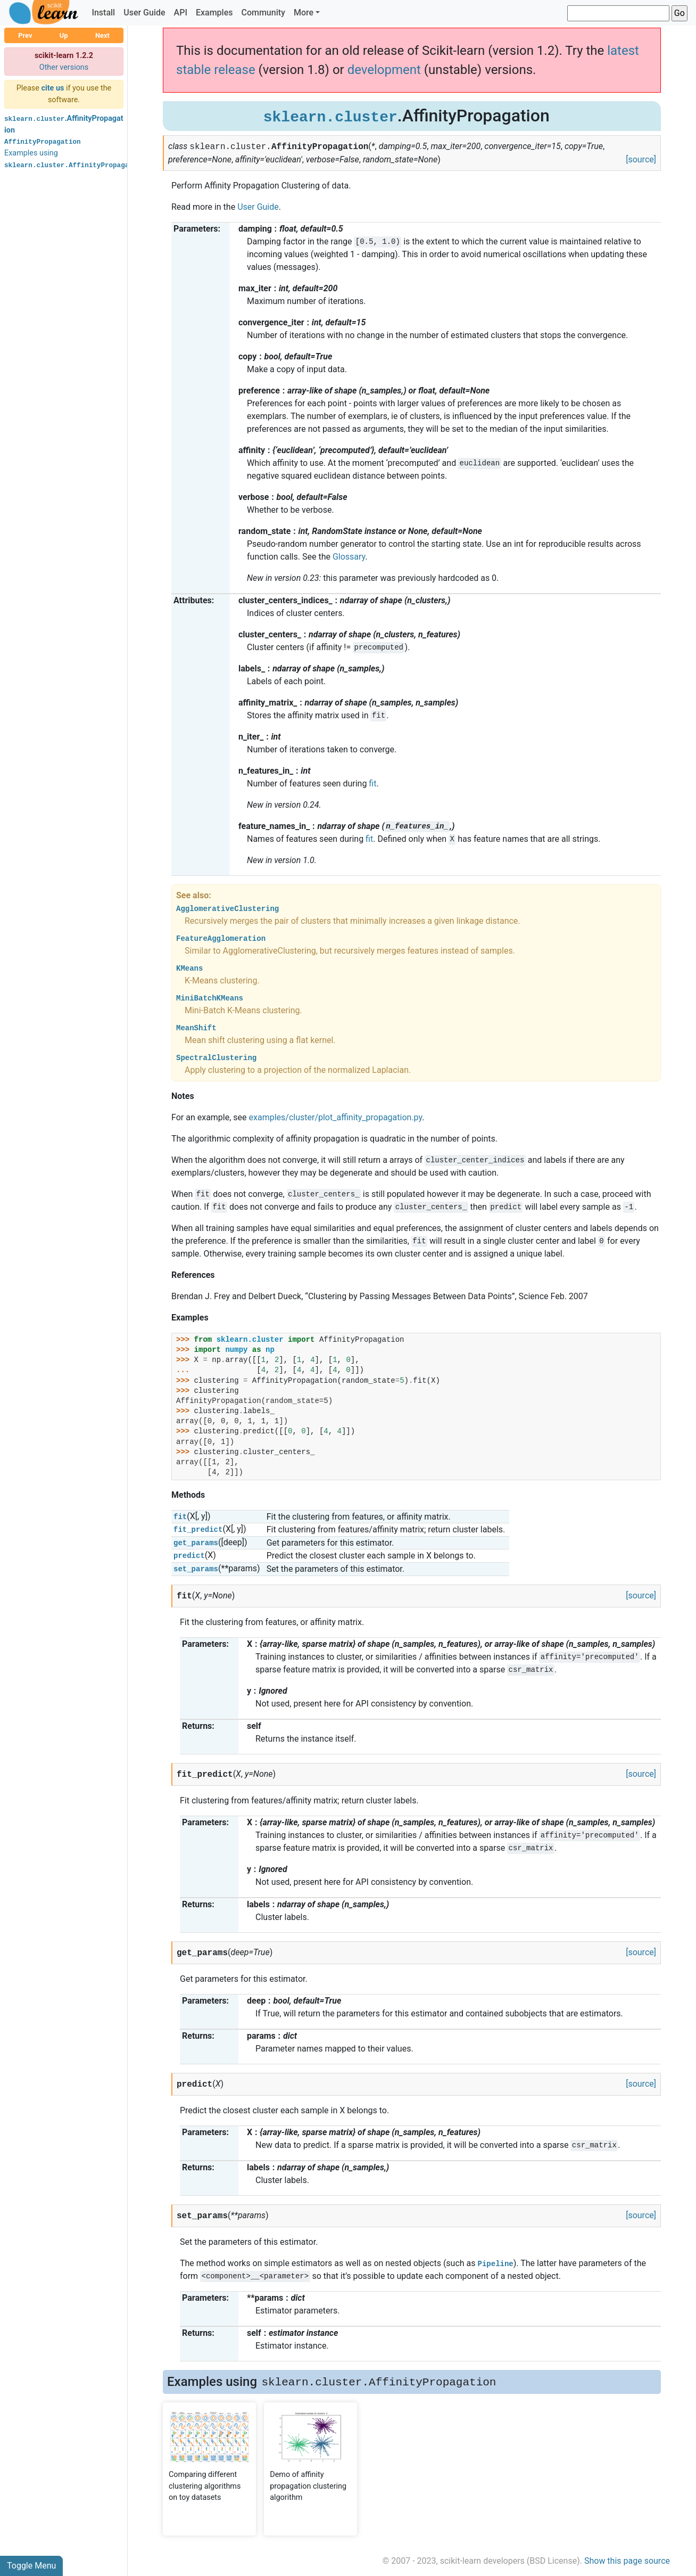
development (384, 69)
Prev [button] (25, 35)
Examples (214, 12)
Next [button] (102, 35)
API (180, 12)
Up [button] (64, 35)
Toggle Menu (31, 2566)
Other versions (64, 67)
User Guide (144, 12)
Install (103, 12)
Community (263, 12)
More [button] (303, 12)
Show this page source (627, 2561)
